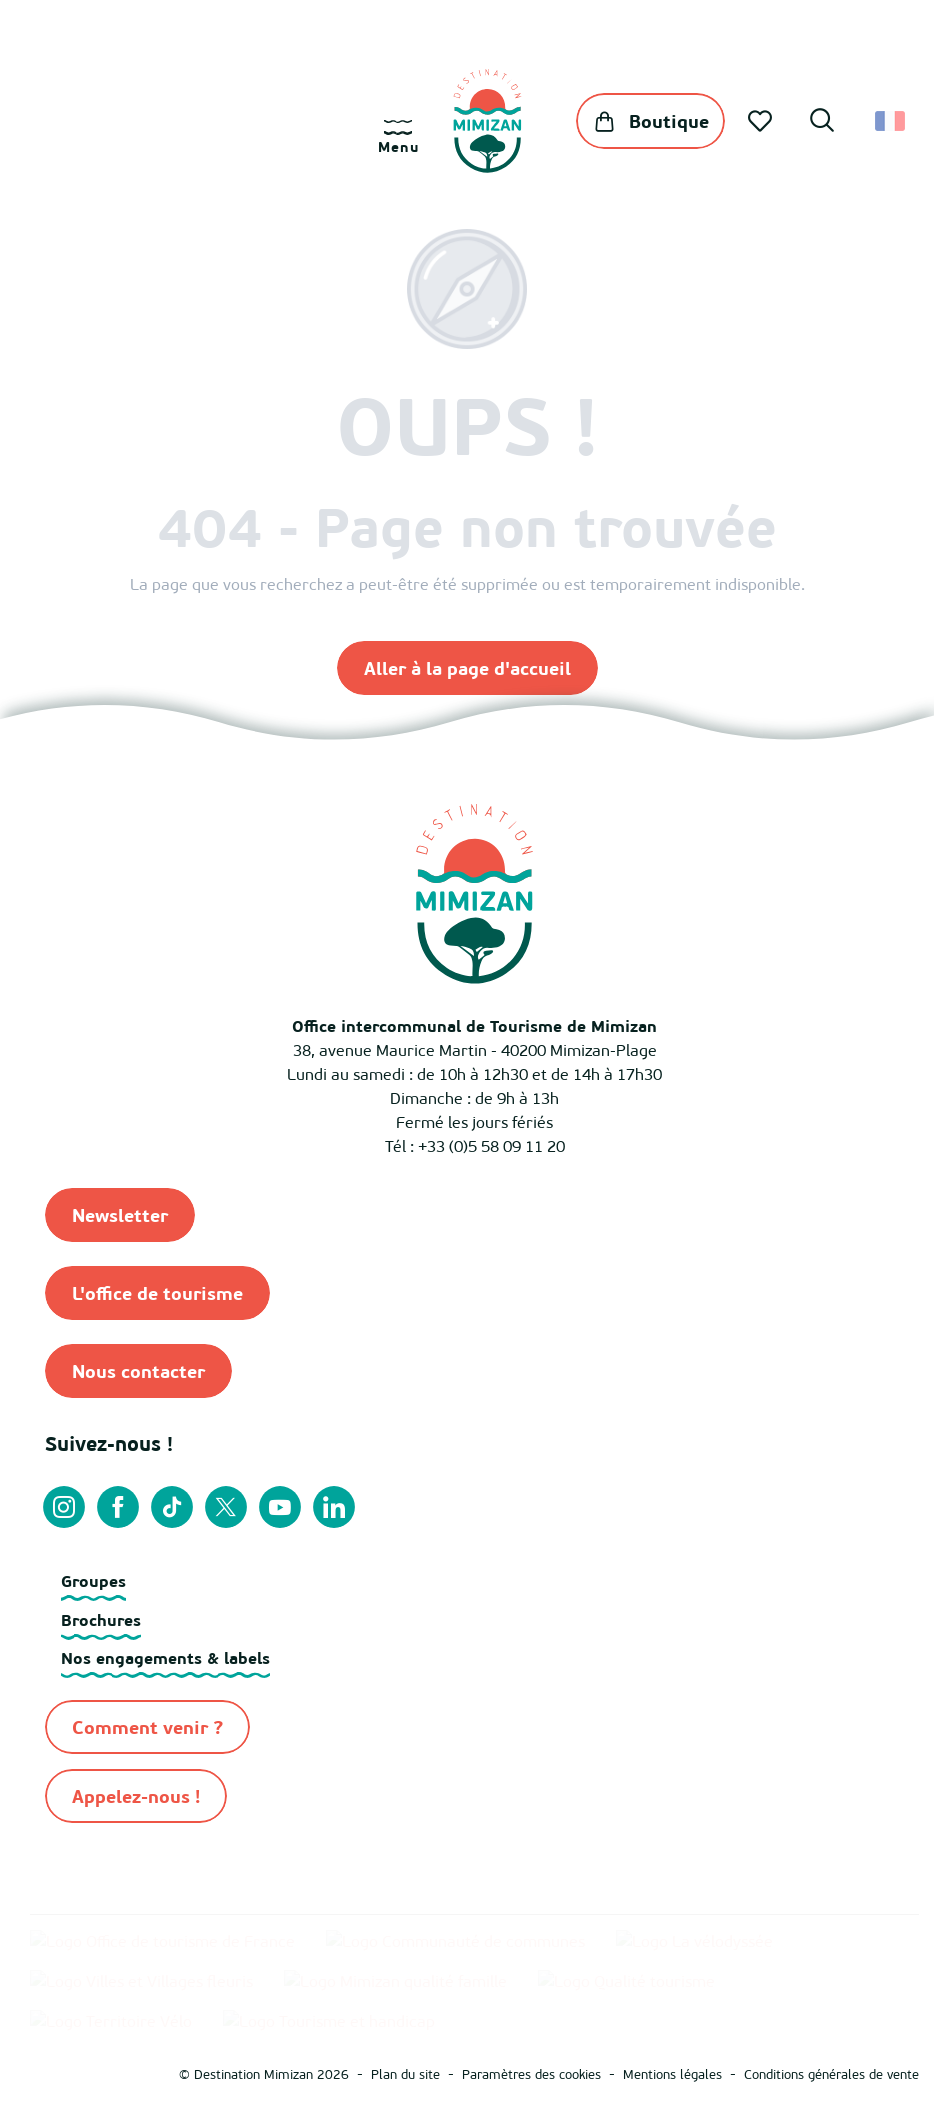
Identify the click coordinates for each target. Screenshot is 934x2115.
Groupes (93, 1581)
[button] (822, 123)
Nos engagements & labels (165, 1658)
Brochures (101, 1620)
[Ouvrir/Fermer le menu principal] (398, 137)
